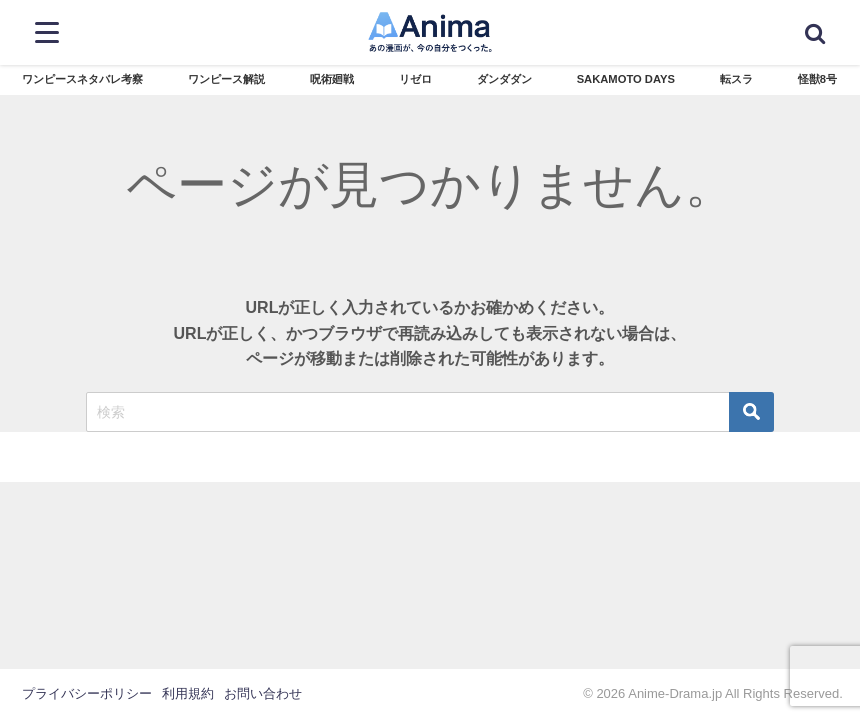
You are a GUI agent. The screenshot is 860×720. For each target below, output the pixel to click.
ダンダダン (504, 79)
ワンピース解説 (226, 79)
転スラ (736, 79)
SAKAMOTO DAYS (626, 79)
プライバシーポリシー (87, 693)
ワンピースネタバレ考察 (82, 79)
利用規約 (188, 693)
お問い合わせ (263, 693)
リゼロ (415, 79)
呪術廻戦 (332, 79)
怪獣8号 (817, 79)
